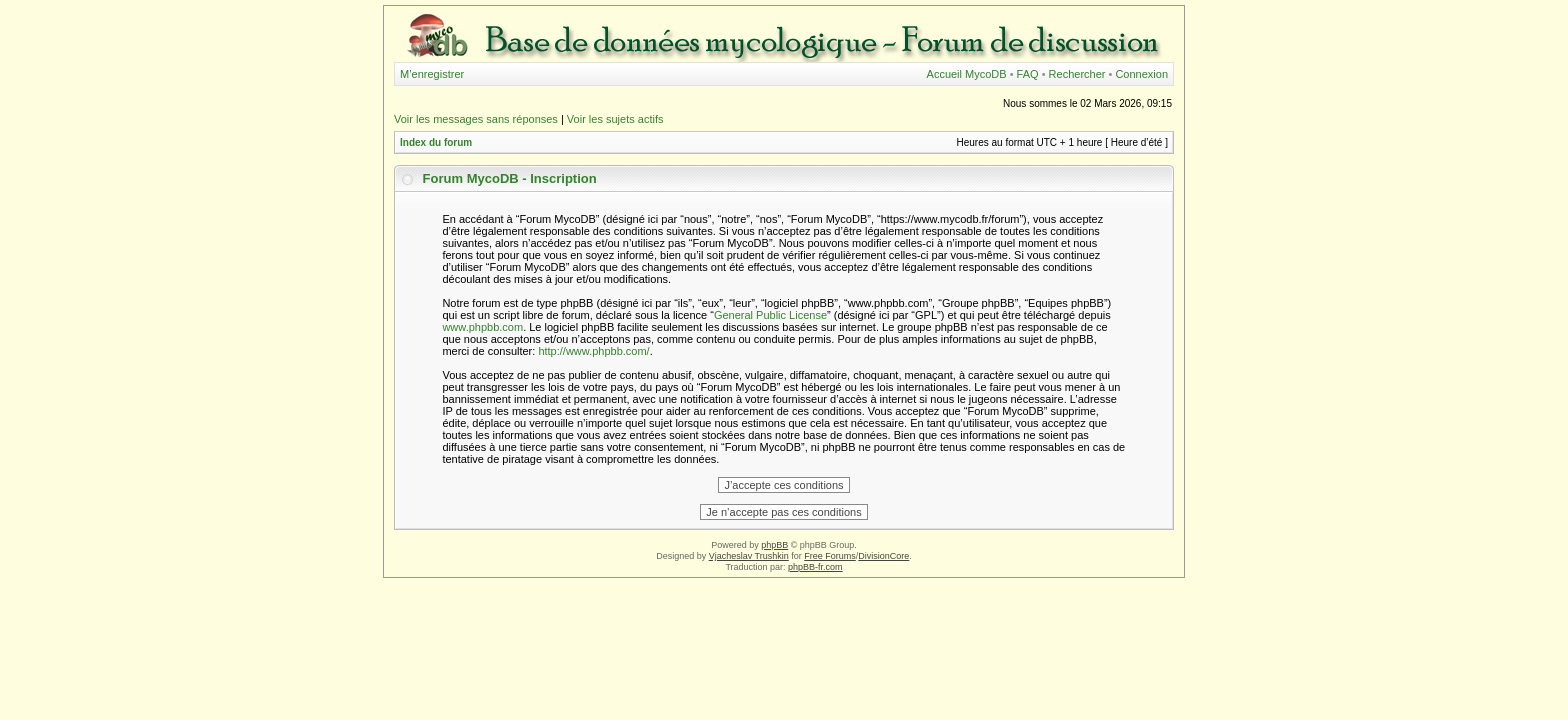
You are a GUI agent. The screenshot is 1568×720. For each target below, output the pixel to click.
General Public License (770, 315)
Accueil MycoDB (967, 74)
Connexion (1141, 74)
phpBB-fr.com (815, 567)
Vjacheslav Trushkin (749, 556)
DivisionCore (883, 556)
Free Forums (830, 556)
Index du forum (436, 142)
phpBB (774, 545)
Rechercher (1077, 74)
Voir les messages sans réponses (476, 119)
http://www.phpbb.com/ (593, 351)
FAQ (1028, 74)
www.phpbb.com (482, 327)
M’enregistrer (432, 74)
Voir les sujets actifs (615, 119)
